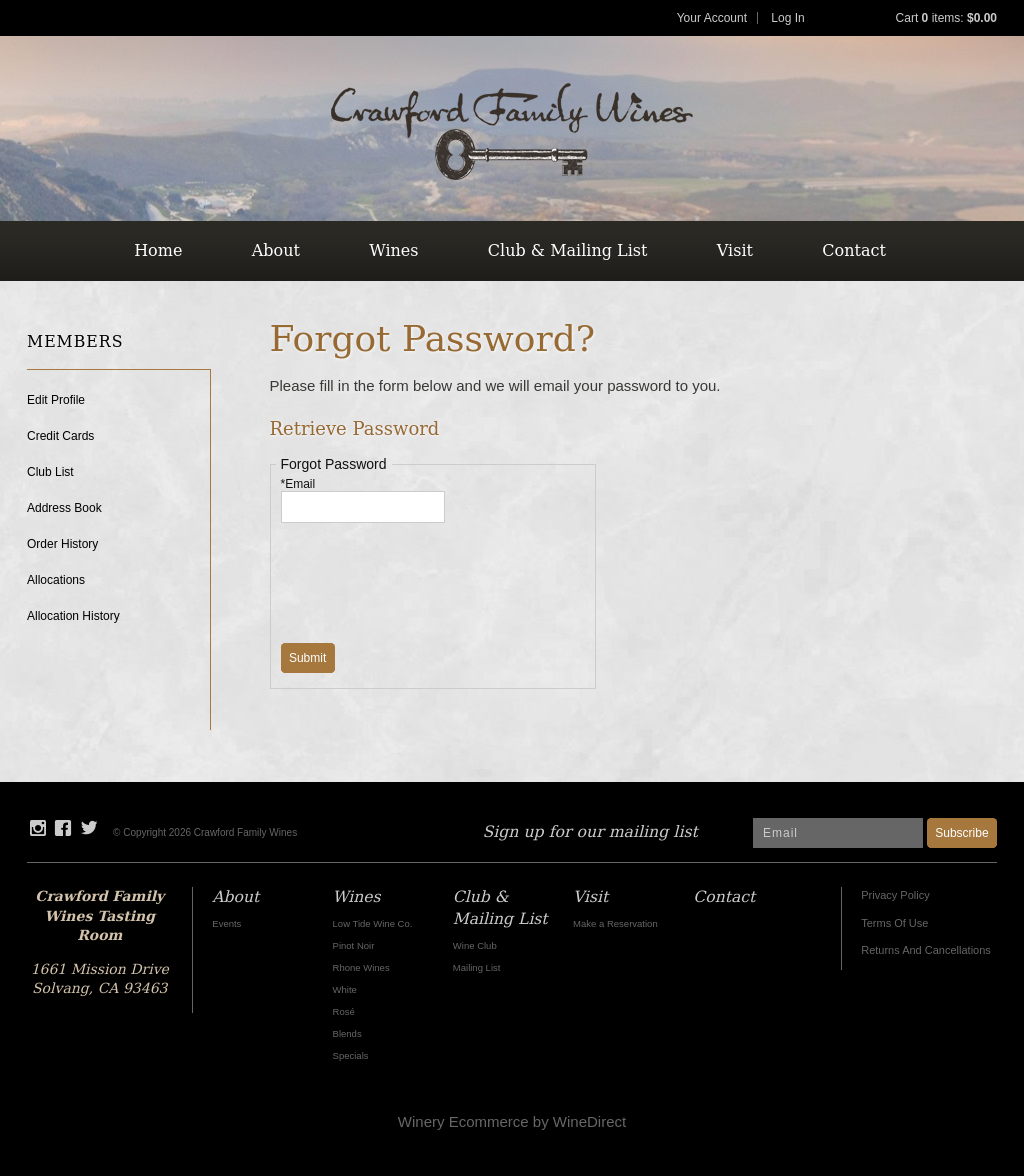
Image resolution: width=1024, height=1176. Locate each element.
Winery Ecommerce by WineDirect (512, 1121)
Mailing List (477, 967)
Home (158, 250)
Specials (351, 1055)
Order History (62, 544)
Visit (735, 250)
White (345, 989)
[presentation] (433, 572)
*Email (298, 484)
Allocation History (73, 616)
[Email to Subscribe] (838, 833)
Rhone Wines (361, 967)
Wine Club (475, 945)
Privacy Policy (895, 895)
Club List (50, 472)
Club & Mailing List (568, 250)
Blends (347, 1033)
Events (226, 923)
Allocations (56, 580)
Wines (393, 250)
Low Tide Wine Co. (373, 923)
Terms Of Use (894, 923)
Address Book (64, 508)
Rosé (344, 1011)
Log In (787, 18)
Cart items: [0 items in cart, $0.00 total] (946, 18)
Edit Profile (56, 400)
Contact (854, 250)
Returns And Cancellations (926, 950)
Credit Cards (60, 436)
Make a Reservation (615, 923)
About (276, 250)
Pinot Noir (354, 945)
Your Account (712, 18)
